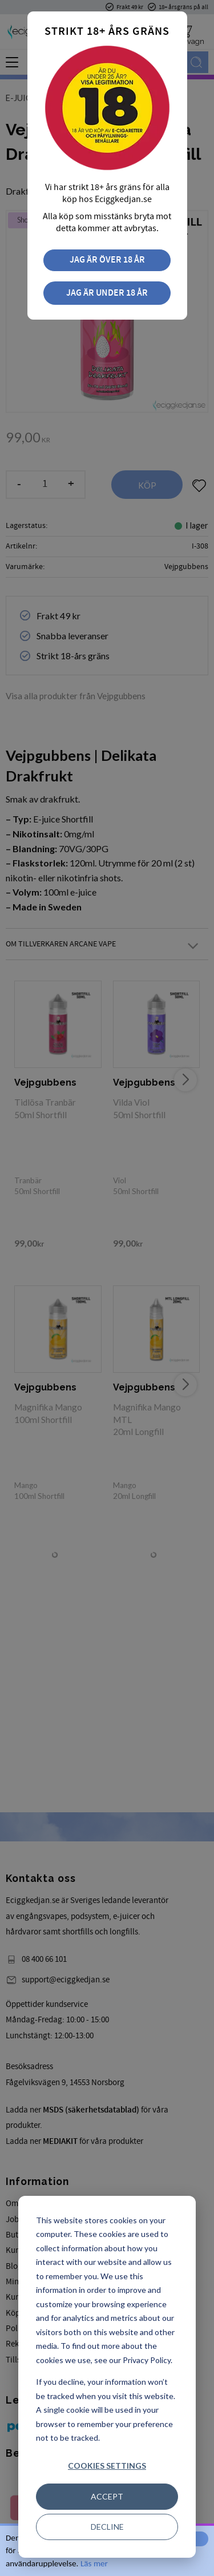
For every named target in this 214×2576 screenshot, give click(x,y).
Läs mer (94, 2563)
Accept (107, 2496)
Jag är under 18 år (107, 293)
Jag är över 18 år (107, 260)
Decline (107, 2526)
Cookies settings (107, 2465)
